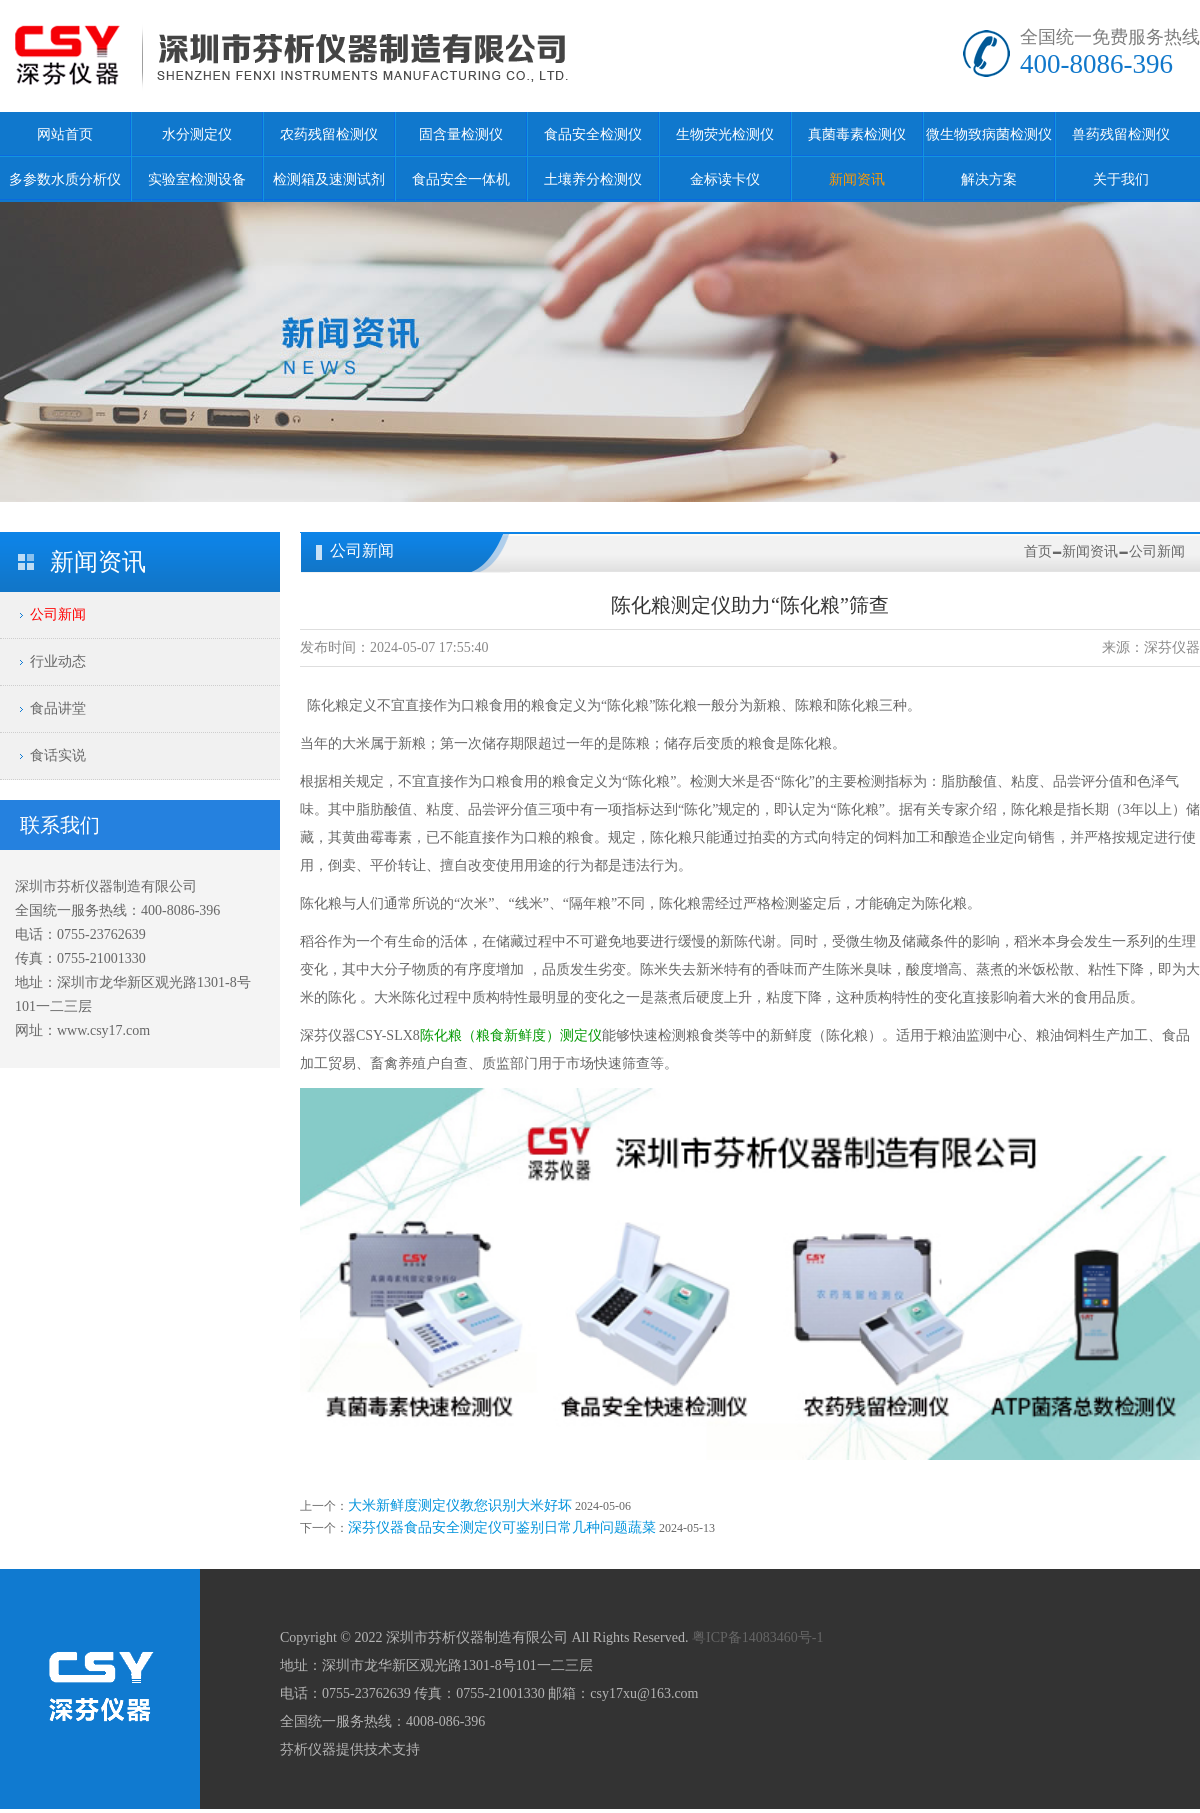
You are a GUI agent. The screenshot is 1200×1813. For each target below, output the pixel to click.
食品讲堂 (58, 708)
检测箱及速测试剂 (329, 179)
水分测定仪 (197, 134)
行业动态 (58, 661)
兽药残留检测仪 (1121, 134)
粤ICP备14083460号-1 (757, 1637)
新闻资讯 (857, 179)
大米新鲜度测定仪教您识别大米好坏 (460, 1505)
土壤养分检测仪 (593, 179)
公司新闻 (58, 614)
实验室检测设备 (197, 179)
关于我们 (1121, 179)
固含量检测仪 (461, 134)
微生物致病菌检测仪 (989, 134)
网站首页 (65, 134)
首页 (1038, 551)
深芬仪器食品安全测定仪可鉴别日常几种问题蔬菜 (502, 1527)
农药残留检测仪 (329, 134)
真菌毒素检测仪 (857, 134)
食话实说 (58, 755)
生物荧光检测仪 (725, 134)
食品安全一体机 (461, 179)
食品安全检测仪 (593, 134)
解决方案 (989, 179)
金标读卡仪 (725, 179)
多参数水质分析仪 (65, 179)
